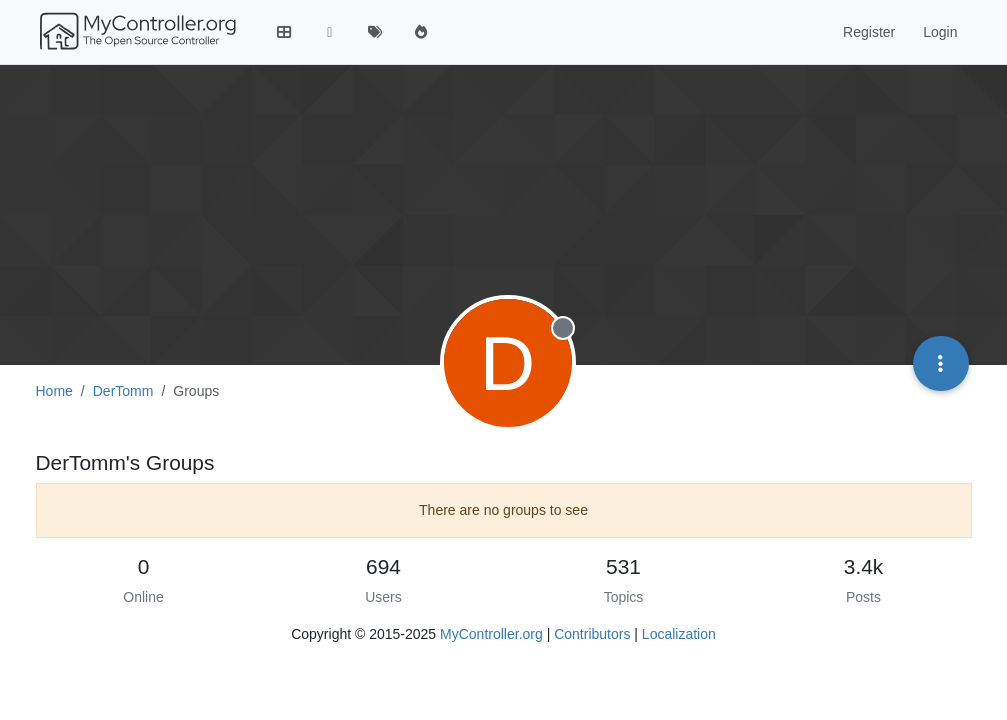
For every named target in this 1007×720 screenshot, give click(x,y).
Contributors (592, 634)
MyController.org (491, 634)
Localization (679, 634)
